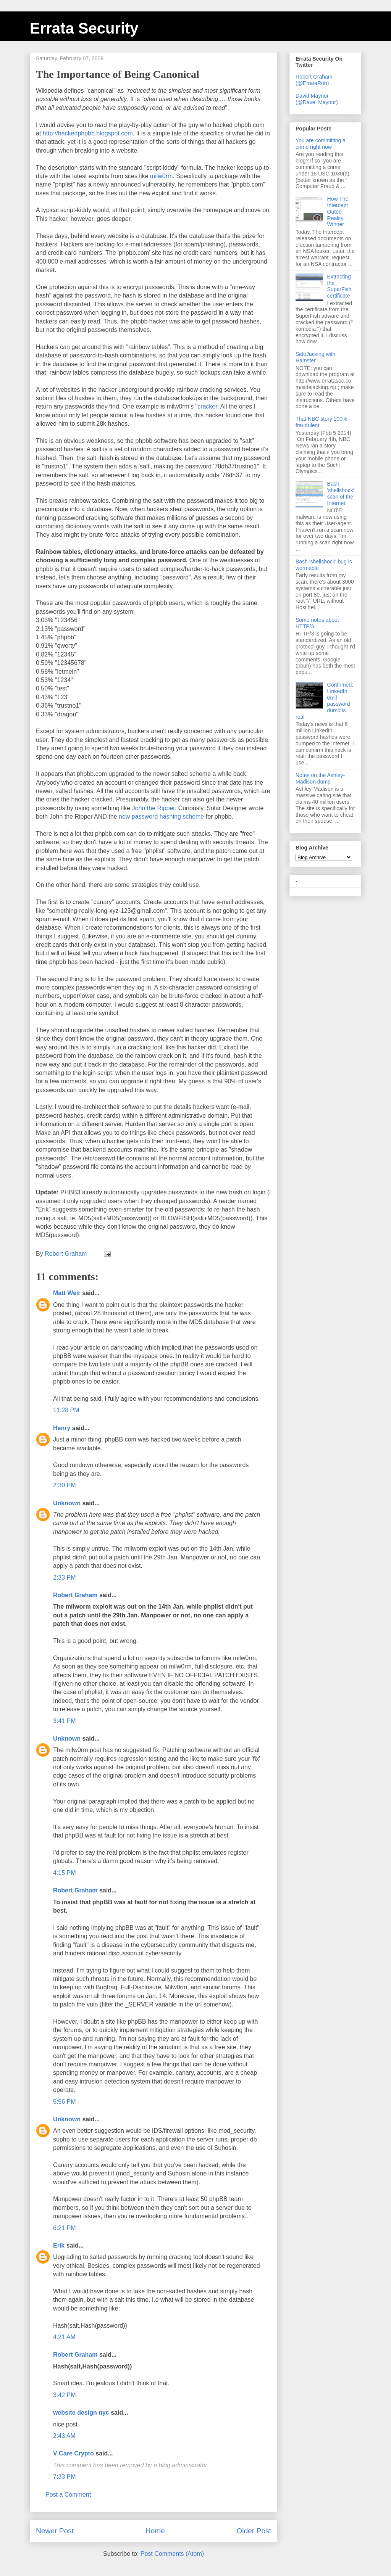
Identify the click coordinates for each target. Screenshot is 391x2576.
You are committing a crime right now (321, 143)
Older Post (253, 2531)
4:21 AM (64, 2337)
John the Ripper (153, 808)
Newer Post (55, 2531)
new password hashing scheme (161, 816)
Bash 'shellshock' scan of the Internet (340, 493)
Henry (61, 1428)
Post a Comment (68, 2494)
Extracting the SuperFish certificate (339, 286)
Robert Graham (75, 1595)
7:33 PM (64, 2476)
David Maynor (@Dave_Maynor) (317, 99)
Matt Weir (67, 1293)
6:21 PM (64, 2228)
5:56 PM (64, 2101)
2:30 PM (64, 1485)
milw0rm (161, 176)
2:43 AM (64, 2436)
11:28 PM (66, 1410)
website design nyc (81, 2412)
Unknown (67, 1503)
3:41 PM (64, 1721)
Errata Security (84, 28)
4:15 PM (64, 1873)
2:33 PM (64, 1577)
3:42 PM (64, 2395)
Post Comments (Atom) (172, 2553)
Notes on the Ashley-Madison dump (320, 778)
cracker (207, 406)
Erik (59, 2245)
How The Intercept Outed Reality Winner (338, 211)
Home (155, 2531)
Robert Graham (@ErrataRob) (314, 80)
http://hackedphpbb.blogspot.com (88, 133)
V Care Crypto (73, 2453)
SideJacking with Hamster (315, 357)
